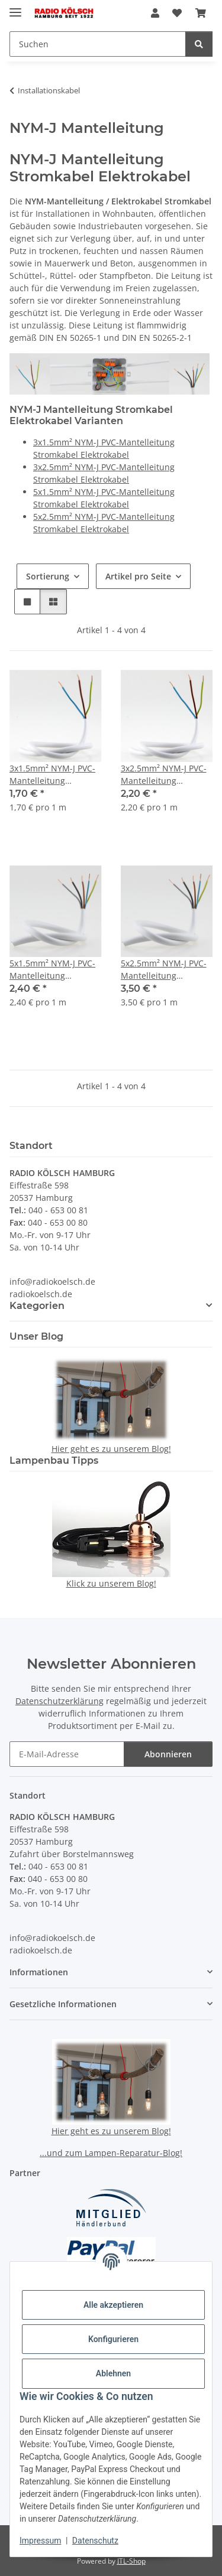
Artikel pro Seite (138, 576)
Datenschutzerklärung (59, 1701)
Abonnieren (168, 1754)
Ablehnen (113, 2373)
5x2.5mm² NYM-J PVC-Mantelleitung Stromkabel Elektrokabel (164, 970)
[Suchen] (199, 44)
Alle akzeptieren (113, 2305)
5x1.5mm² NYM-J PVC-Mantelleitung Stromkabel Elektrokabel (52, 970)
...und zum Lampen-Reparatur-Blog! (111, 2152)
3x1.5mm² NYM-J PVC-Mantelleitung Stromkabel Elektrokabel (52, 775)
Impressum (40, 2540)
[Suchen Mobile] (97, 44)
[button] (155, 13)
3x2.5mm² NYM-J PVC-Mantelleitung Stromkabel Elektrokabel (164, 775)
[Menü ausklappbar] (15, 7)
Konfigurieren (113, 2339)
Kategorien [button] (37, 1305)
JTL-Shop (131, 2561)
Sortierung (47, 576)
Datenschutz (95, 2540)
